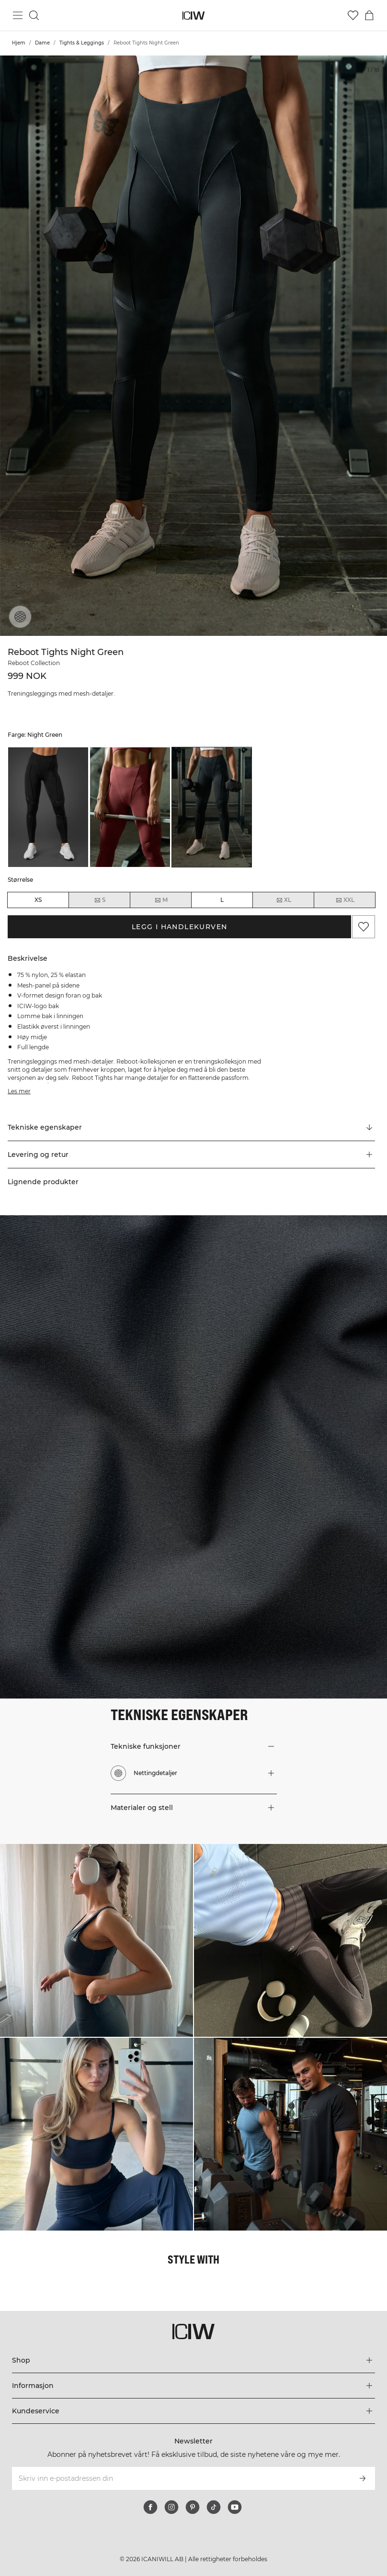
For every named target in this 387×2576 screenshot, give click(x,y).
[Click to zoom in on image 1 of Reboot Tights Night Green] (193, 346)
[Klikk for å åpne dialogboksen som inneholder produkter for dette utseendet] (96, 1940)
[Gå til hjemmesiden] (193, 15)
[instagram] (171, 2507)
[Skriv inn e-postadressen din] (181, 2478)
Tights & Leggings (81, 43)
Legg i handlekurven (180, 926)
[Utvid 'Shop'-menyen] (194, 2360)
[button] (191, 1154)
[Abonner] (362, 2478)
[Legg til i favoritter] (363, 926)
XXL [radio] (344, 900)
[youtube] (234, 2507)
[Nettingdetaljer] (20, 616)
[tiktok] (213, 2507)
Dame (42, 43)
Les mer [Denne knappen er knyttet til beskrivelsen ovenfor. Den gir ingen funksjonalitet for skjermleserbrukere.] (19, 1091)
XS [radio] (38, 899)
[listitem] (48, 807)
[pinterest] (192, 2507)
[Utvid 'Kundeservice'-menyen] (194, 2410)
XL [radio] (283, 900)
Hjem (18, 43)
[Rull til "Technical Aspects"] (191, 1127)
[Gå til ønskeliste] (353, 15)
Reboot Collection (34, 662)
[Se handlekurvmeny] (369, 15)
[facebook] (150, 2507)
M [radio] (161, 900)
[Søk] (34, 15)
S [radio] (99, 900)
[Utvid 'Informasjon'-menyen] (194, 2385)
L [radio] (222, 899)
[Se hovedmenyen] (18, 15)
